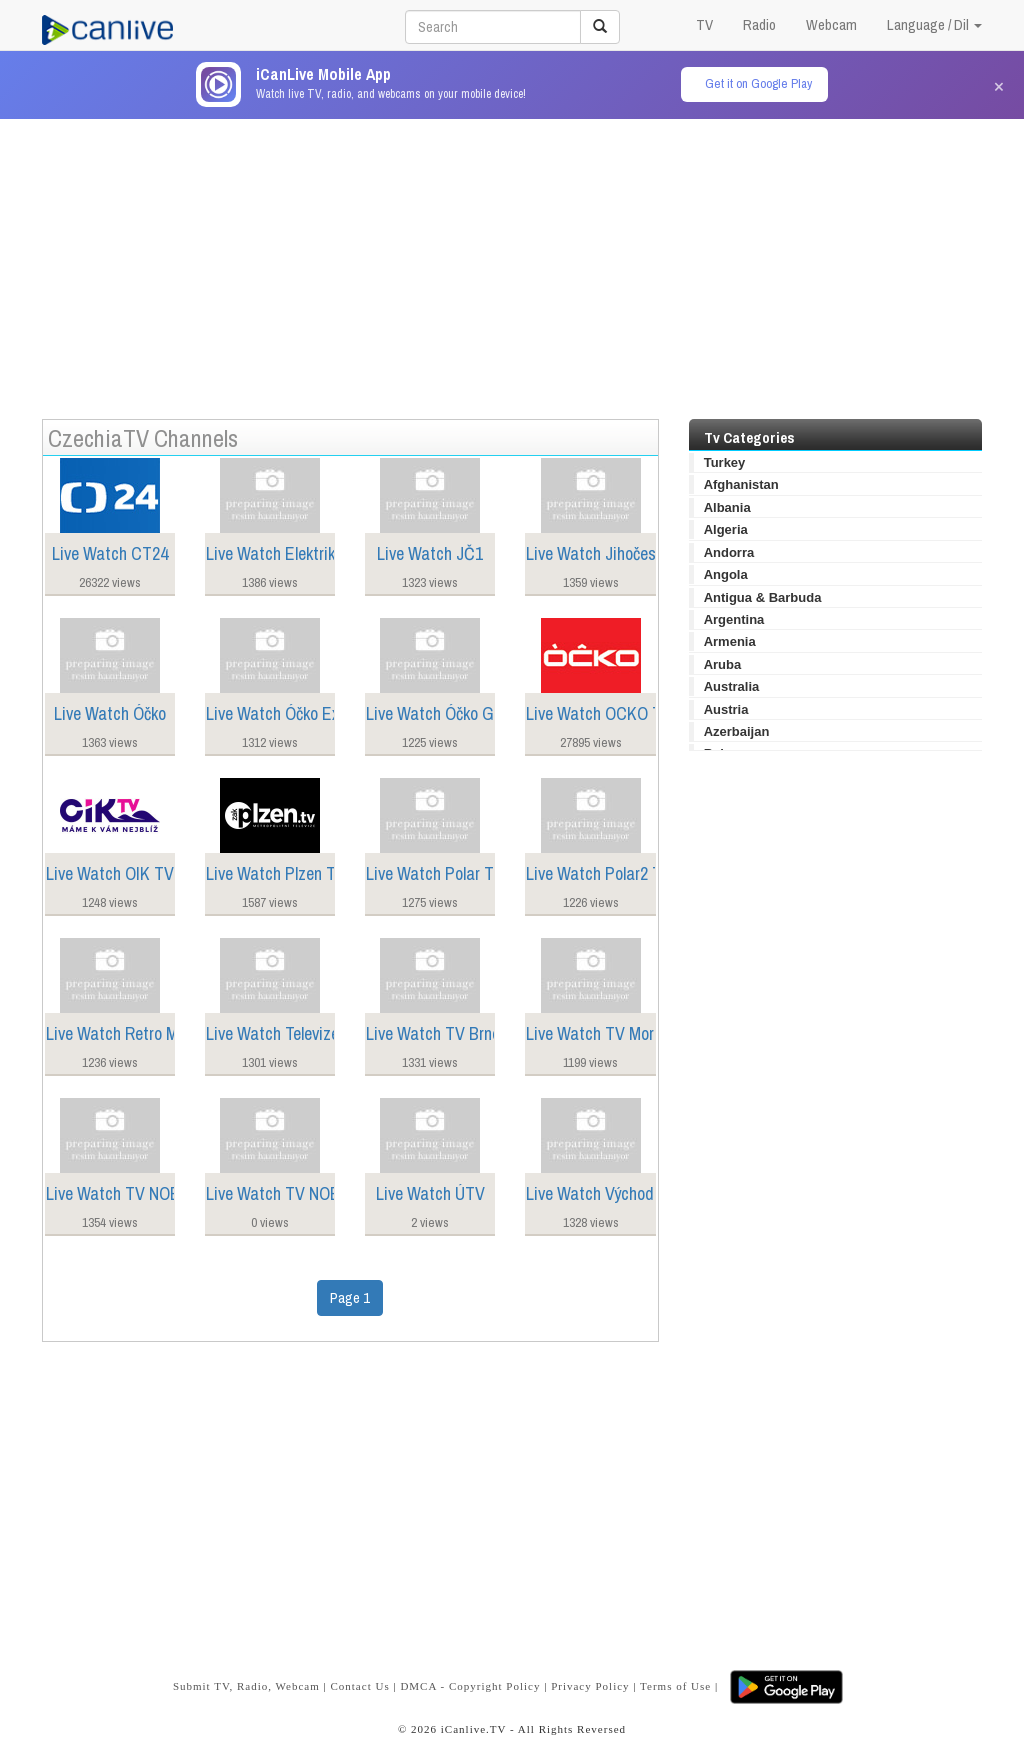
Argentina (734, 619)
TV (704, 24)
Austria (726, 709)
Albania (727, 507)
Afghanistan (741, 484)
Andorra (729, 552)
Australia (732, 686)
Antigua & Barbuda (763, 597)
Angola (726, 574)
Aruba (723, 664)
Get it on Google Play (758, 83)
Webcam (831, 24)
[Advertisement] (512, 259)
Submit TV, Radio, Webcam (246, 1686)
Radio (759, 24)
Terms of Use (675, 1686)
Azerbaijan (737, 731)
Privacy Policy (590, 1686)
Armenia (730, 641)
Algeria (726, 529)
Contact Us (359, 1686)
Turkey (725, 462)
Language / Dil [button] (934, 24)
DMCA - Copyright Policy (470, 1686)
